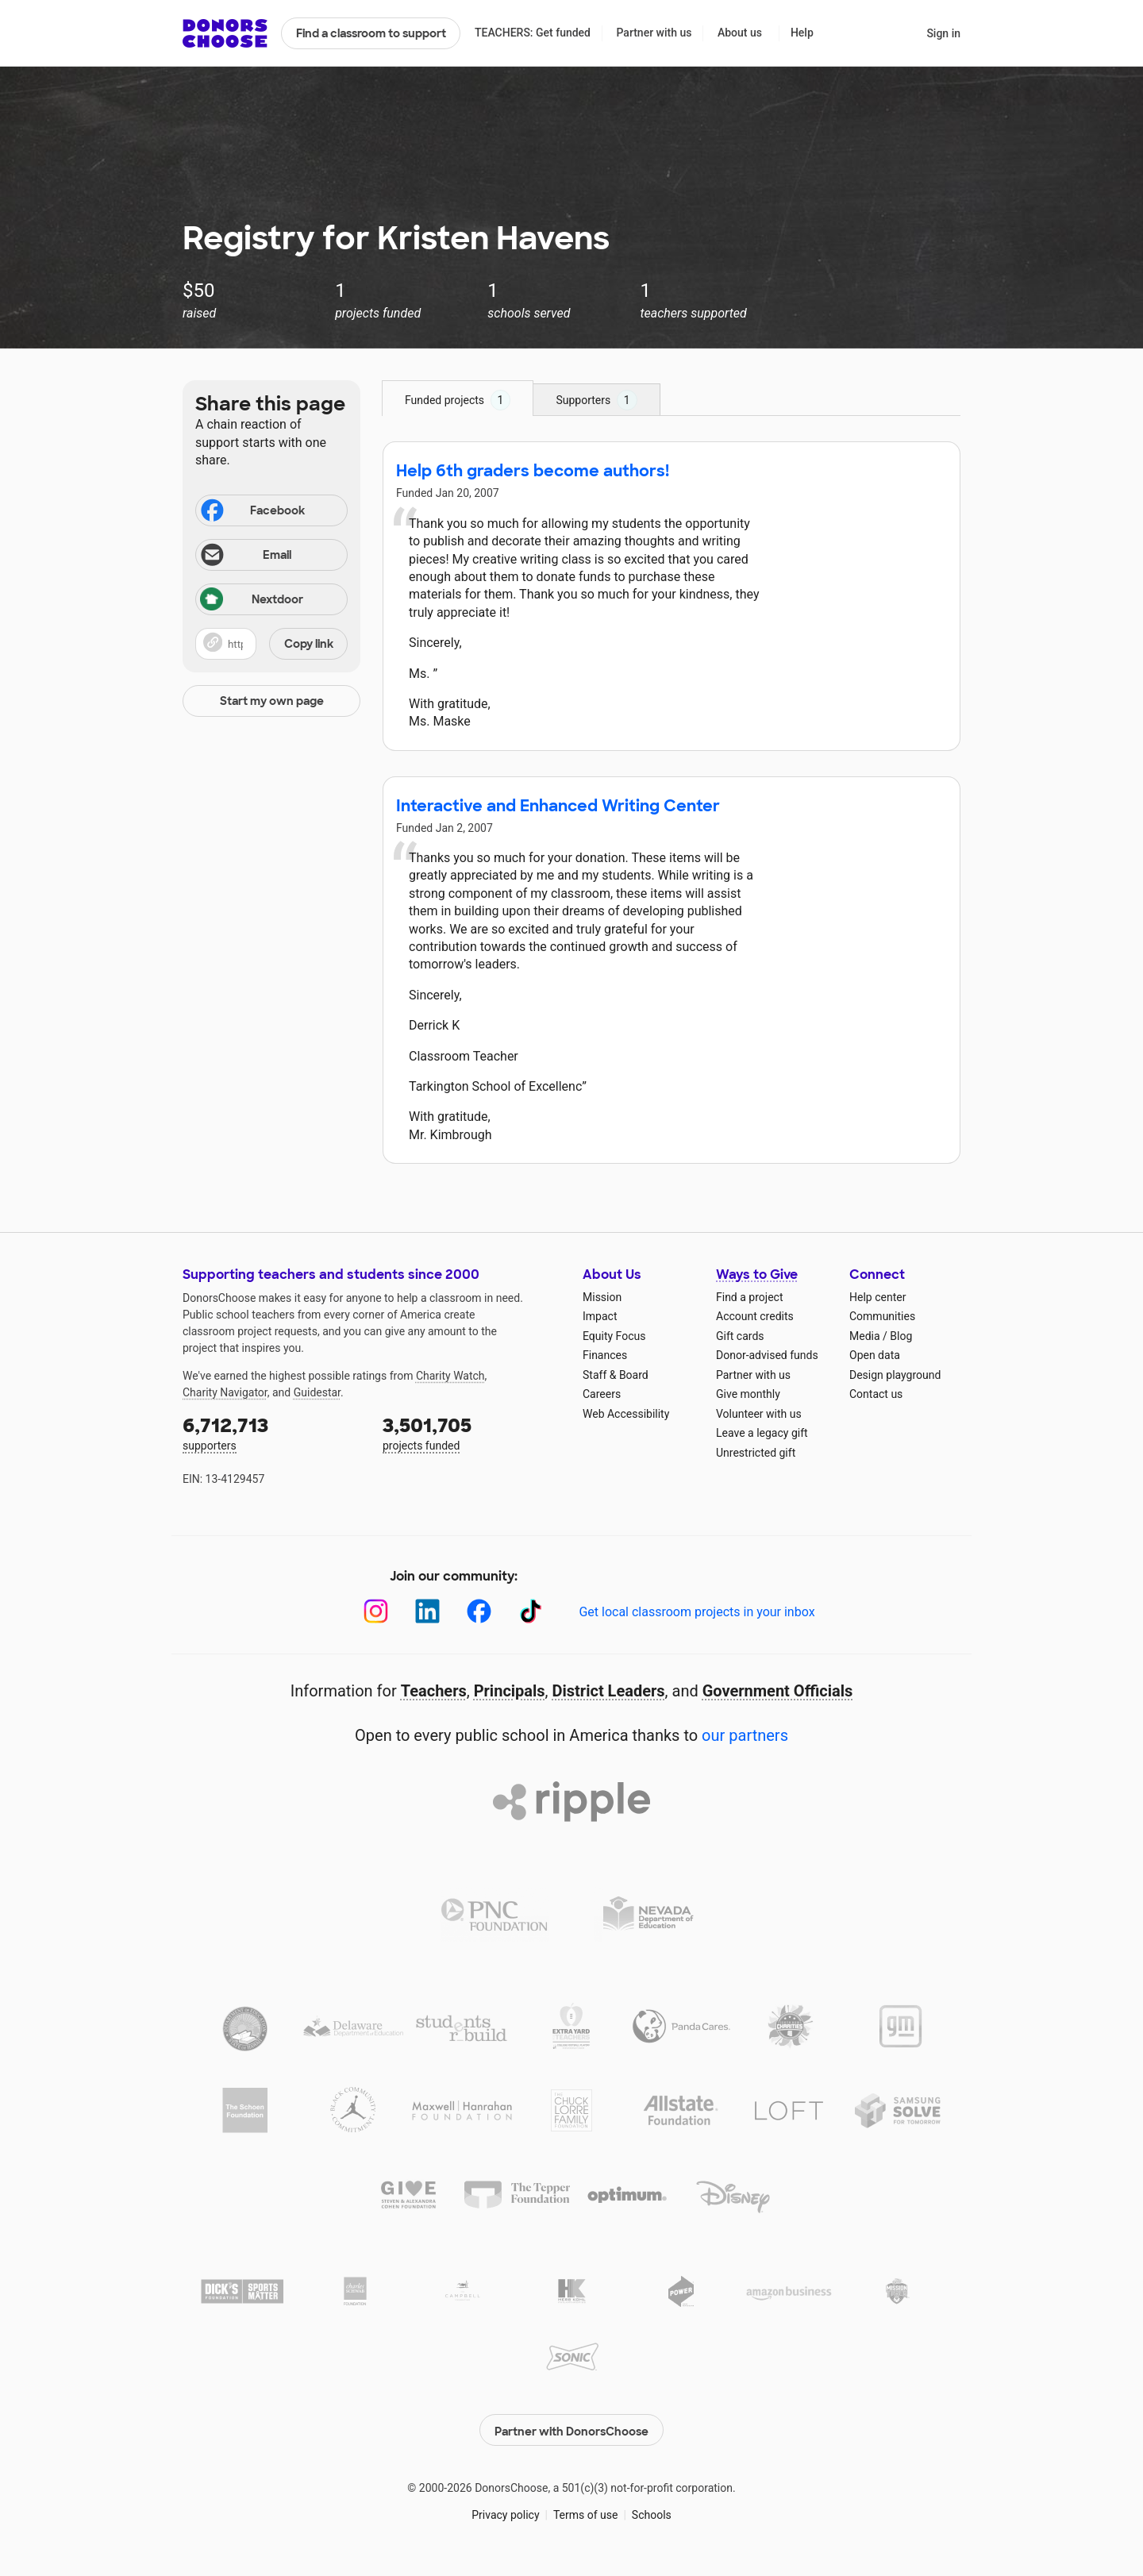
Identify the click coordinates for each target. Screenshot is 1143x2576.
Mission (602, 1297)
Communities (882, 1316)
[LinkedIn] (427, 1611)
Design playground (895, 1375)
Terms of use (585, 2511)
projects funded (471, 1432)
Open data (874, 1355)
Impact (600, 1316)
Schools (652, 2511)
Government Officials (777, 1690)
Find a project (749, 1297)
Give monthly (748, 1394)
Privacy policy (505, 2511)
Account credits (755, 1316)
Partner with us (654, 32)
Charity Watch (450, 1375)
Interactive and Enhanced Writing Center (558, 805)
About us (740, 32)
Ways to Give (757, 1274)
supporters (271, 1432)
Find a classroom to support (371, 33)
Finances (605, 1355)
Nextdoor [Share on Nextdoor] (251, 600)
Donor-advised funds (767, 1355)
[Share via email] (271, 555)
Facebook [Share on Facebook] (251, 512)
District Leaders (608, 1690)
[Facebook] (479, 1611)
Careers (602, 1394)
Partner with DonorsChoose (571, 2427)
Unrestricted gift (755, 1452)
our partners (745, 1735)
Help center (877, 1297)
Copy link (308, 644)
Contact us (875, 1394)
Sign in (943, 33)
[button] (271, 644)
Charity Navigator (225, 1392)
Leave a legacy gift (762, 1433)
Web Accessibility (626, 1413)
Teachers (434, 1690)
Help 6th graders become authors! (532, 470)
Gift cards (740, 1336)
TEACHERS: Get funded (533, 32)
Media (864, 1336)
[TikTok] (530, 1611)
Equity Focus (614, 1336)
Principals (509, 1690)
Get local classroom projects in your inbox (696, 1611)
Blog (901, 1336)
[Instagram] (375, 1611)
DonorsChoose (225, 33)
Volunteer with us (759, 1413)
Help (802, 32)
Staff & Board (615, 1375)
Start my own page (272, 701)
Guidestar (317, 1392)
